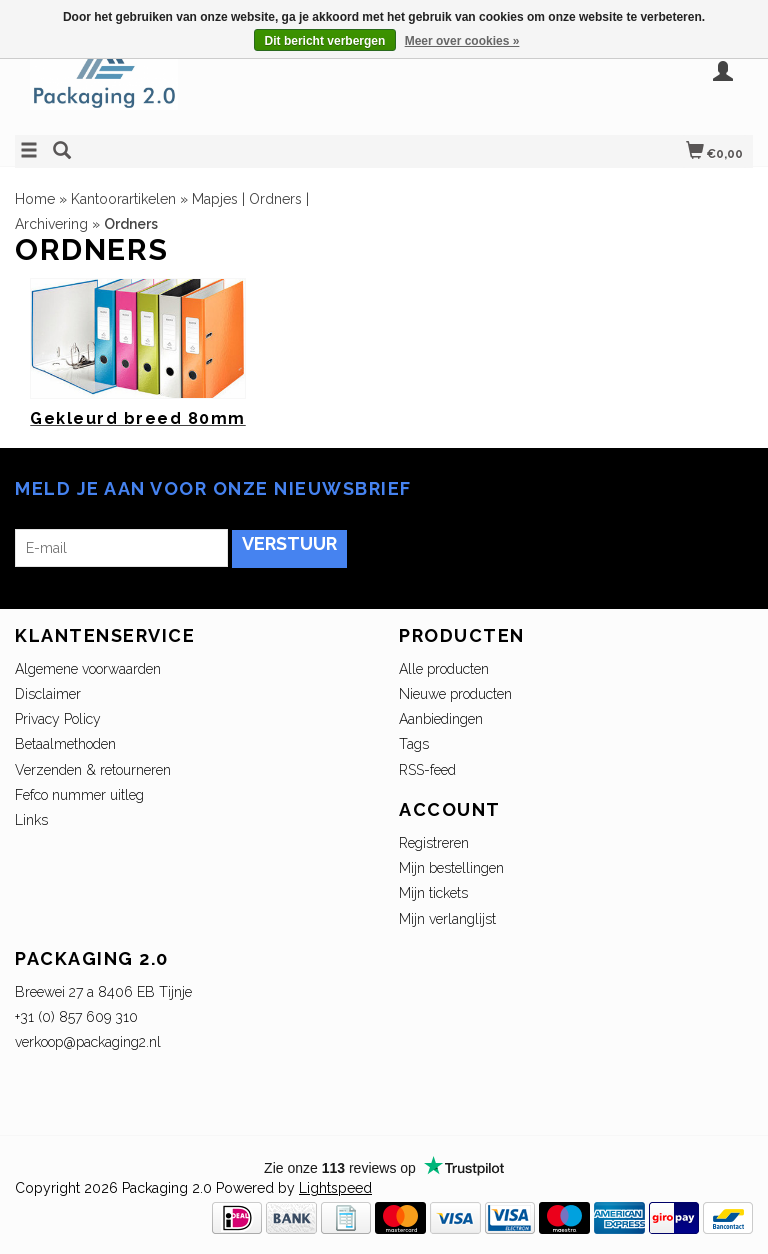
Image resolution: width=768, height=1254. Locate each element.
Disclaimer (48, 694)
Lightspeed (335, 1188)
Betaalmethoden (65, 744)
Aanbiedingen (441, 719)
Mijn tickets (433, 893)
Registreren (434, 843)
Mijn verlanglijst (447, 919)
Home (35, 199)
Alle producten (444, 669)
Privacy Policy (58, 719)
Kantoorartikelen (123, 199)
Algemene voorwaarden (88, 669)
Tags (414, 744)
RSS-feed (427, 770)
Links (31, 820)
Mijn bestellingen (451, 868)
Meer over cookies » (462, 41)
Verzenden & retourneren (93, 770)
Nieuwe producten (455, 694)
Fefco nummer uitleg (79, 795)
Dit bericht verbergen (325, 41)
